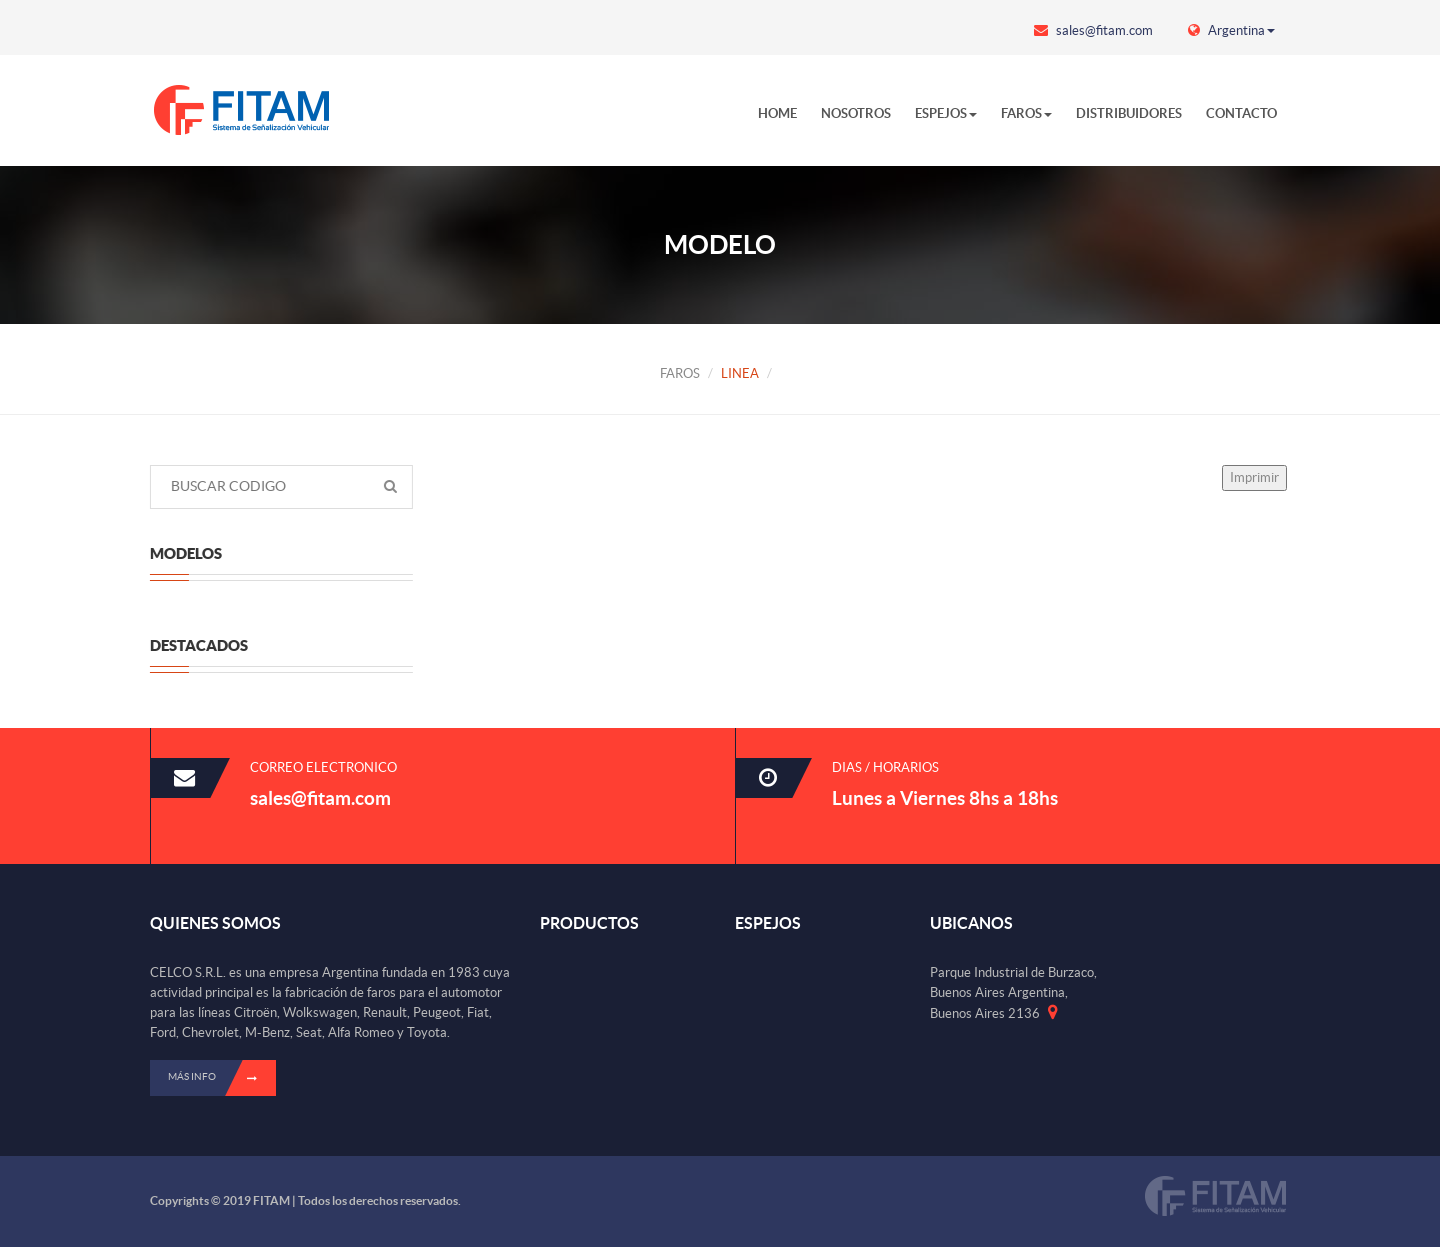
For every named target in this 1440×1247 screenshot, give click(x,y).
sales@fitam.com (1093, 30)
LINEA (740, 373)
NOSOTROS (856, 113)
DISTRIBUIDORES (1129, 113)
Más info (222, 1078)
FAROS (1026, 113)
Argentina (1231, 30)
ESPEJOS (946, 113)
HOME (777, 113)
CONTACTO (1241, 113)
